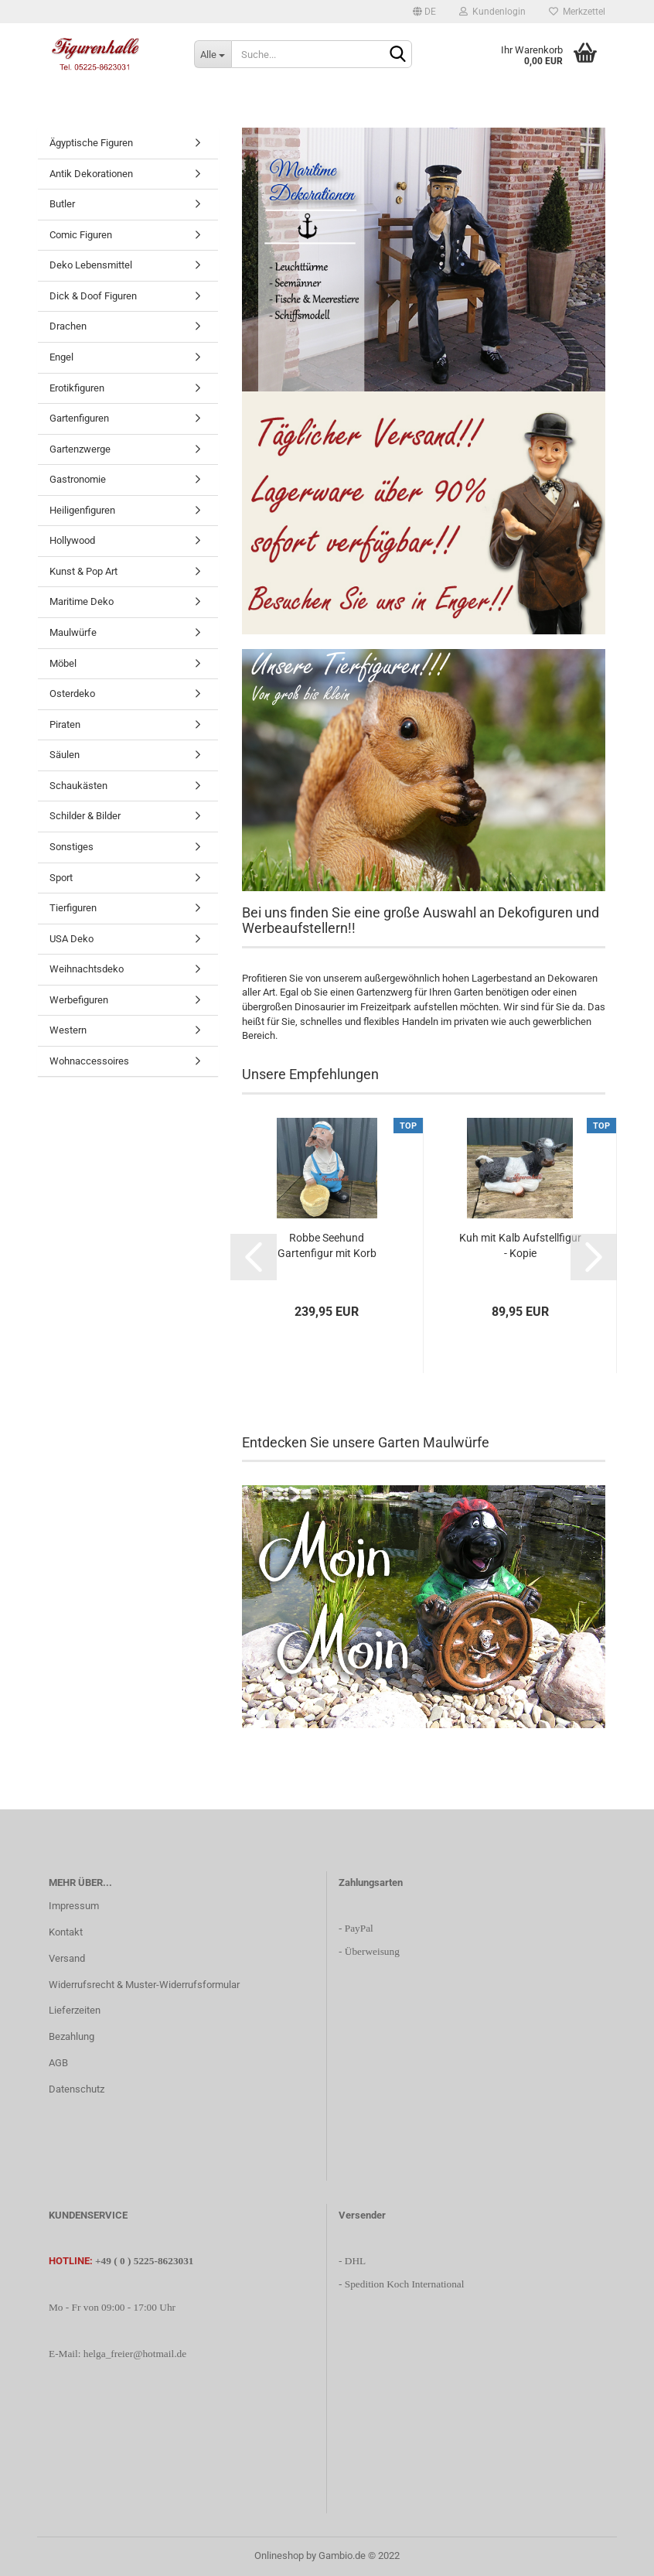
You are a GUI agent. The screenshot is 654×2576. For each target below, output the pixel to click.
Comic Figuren (80, 235)
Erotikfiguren (76, 388)
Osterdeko (72, 693)
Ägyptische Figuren (91, 143)
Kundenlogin (492, 11)
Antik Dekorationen (91, 173)
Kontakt (66, 1932)
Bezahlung (71, 2036)
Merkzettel (577, 11)
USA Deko (71, 939)
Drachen (68, 326)
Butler (62, 204)
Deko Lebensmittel (90, 265)
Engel (61, 357)
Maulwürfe (73, 632)
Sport (61, 877)
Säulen (64, 754)
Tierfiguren (73, 908)
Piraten (64, 724)
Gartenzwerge (80, 449)
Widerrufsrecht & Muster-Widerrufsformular (144, 1984)
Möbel (63, 663)
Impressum (74, 1906)
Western (68, 1030)
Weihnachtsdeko (86, 969)
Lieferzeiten (74, 2010)
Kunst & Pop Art (83, 571)
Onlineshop (279, 2555)
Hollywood (72, 540)
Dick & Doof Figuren (93, 296)
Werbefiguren (78, 1000)
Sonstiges (71, 846)
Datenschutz (76, 2089)
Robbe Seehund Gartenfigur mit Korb (327, 1245)
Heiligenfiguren (82, 510)
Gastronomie (77, 479)
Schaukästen (78, 785)
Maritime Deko (81, 601)
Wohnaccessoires (89, 1061)
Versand (67, 1958)
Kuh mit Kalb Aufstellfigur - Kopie (520, 1245)
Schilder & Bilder (85, 816)
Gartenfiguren (79, 418)
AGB (58, 2063)
